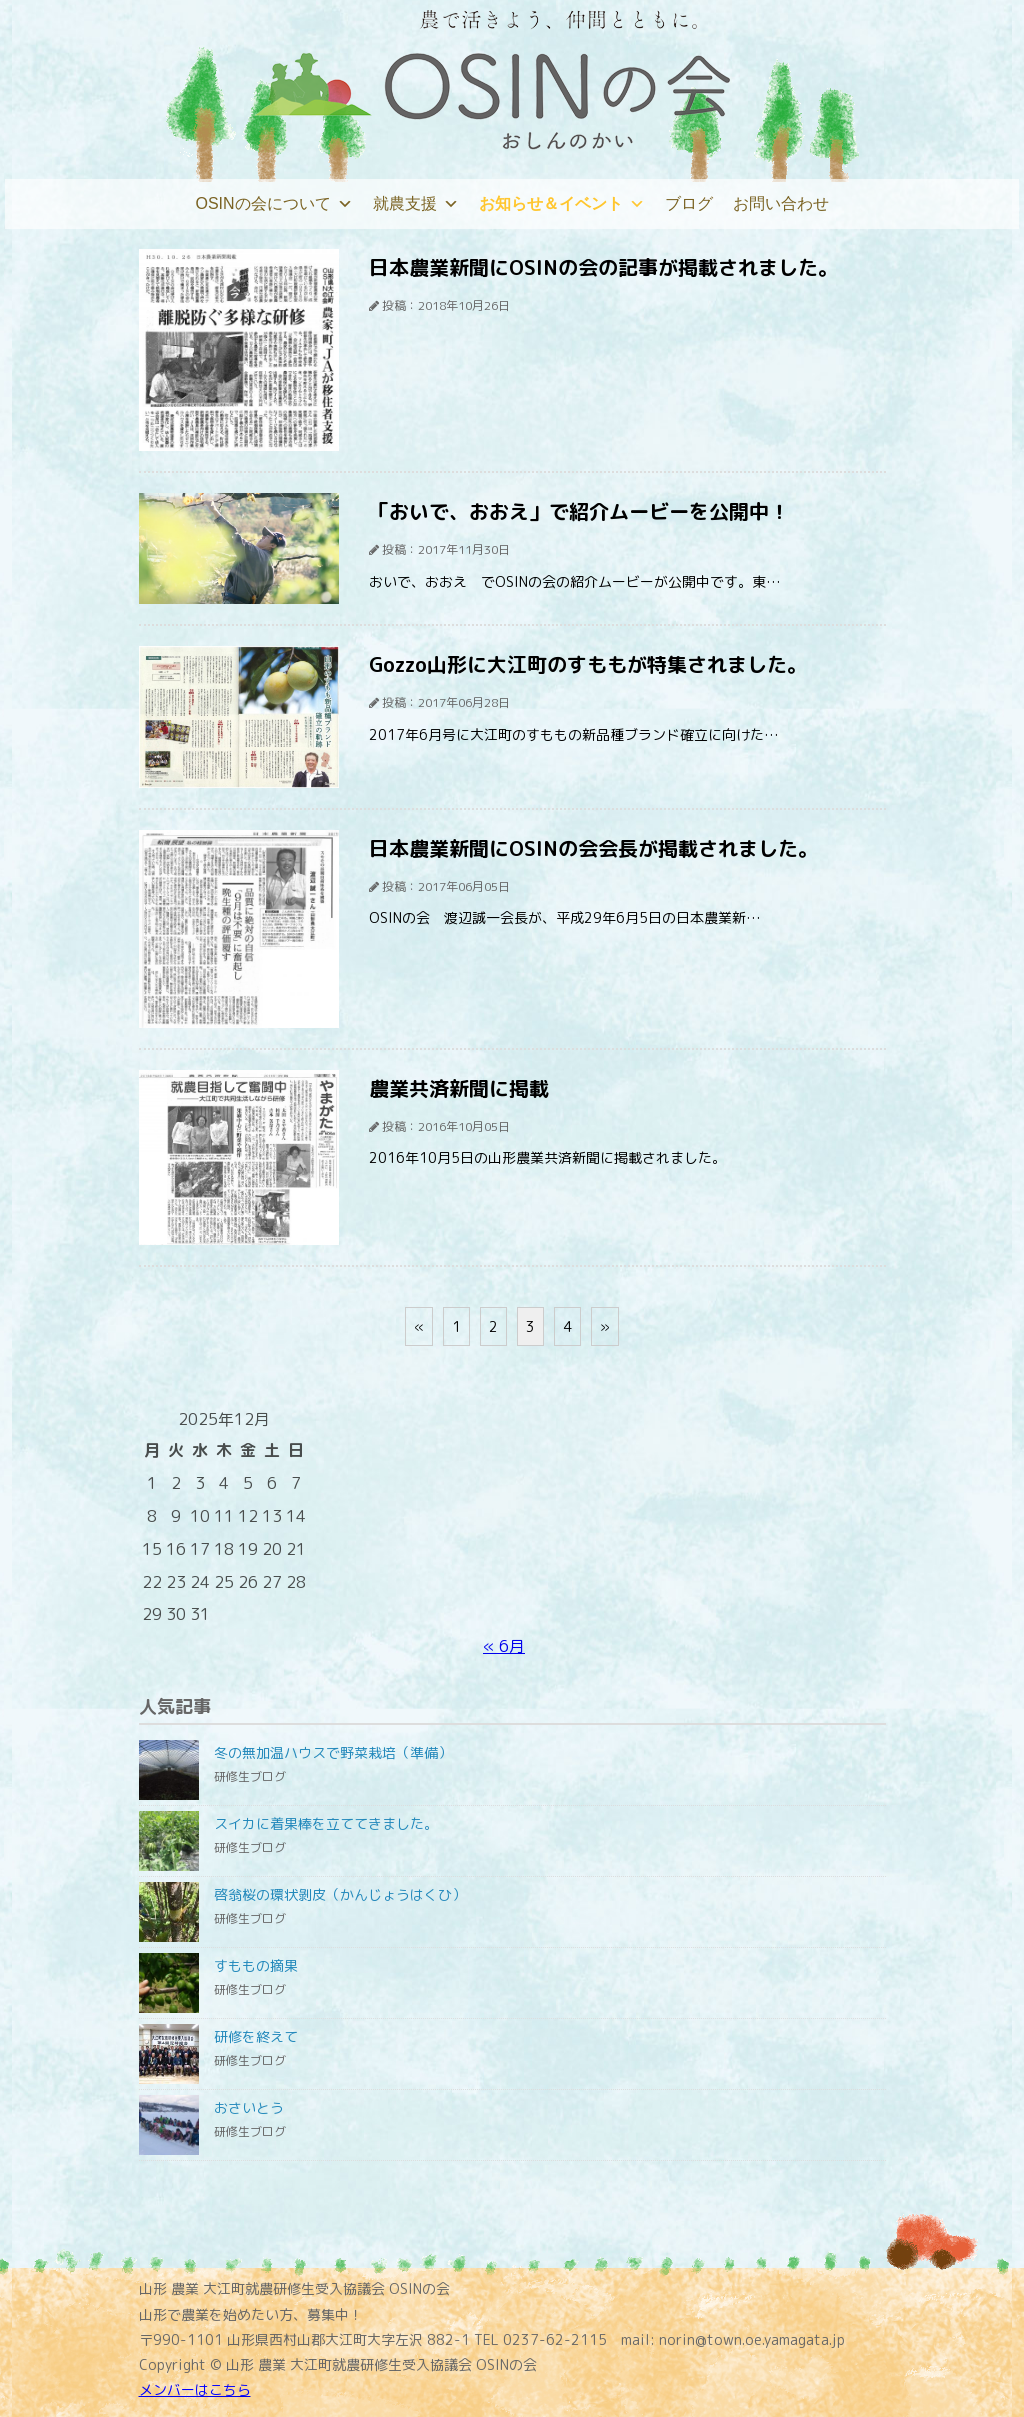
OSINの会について (273, 204)
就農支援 (416, 204)
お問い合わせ (781, 203)
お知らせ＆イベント (562, 204)
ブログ (689, 203)
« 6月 (504, 1646)
